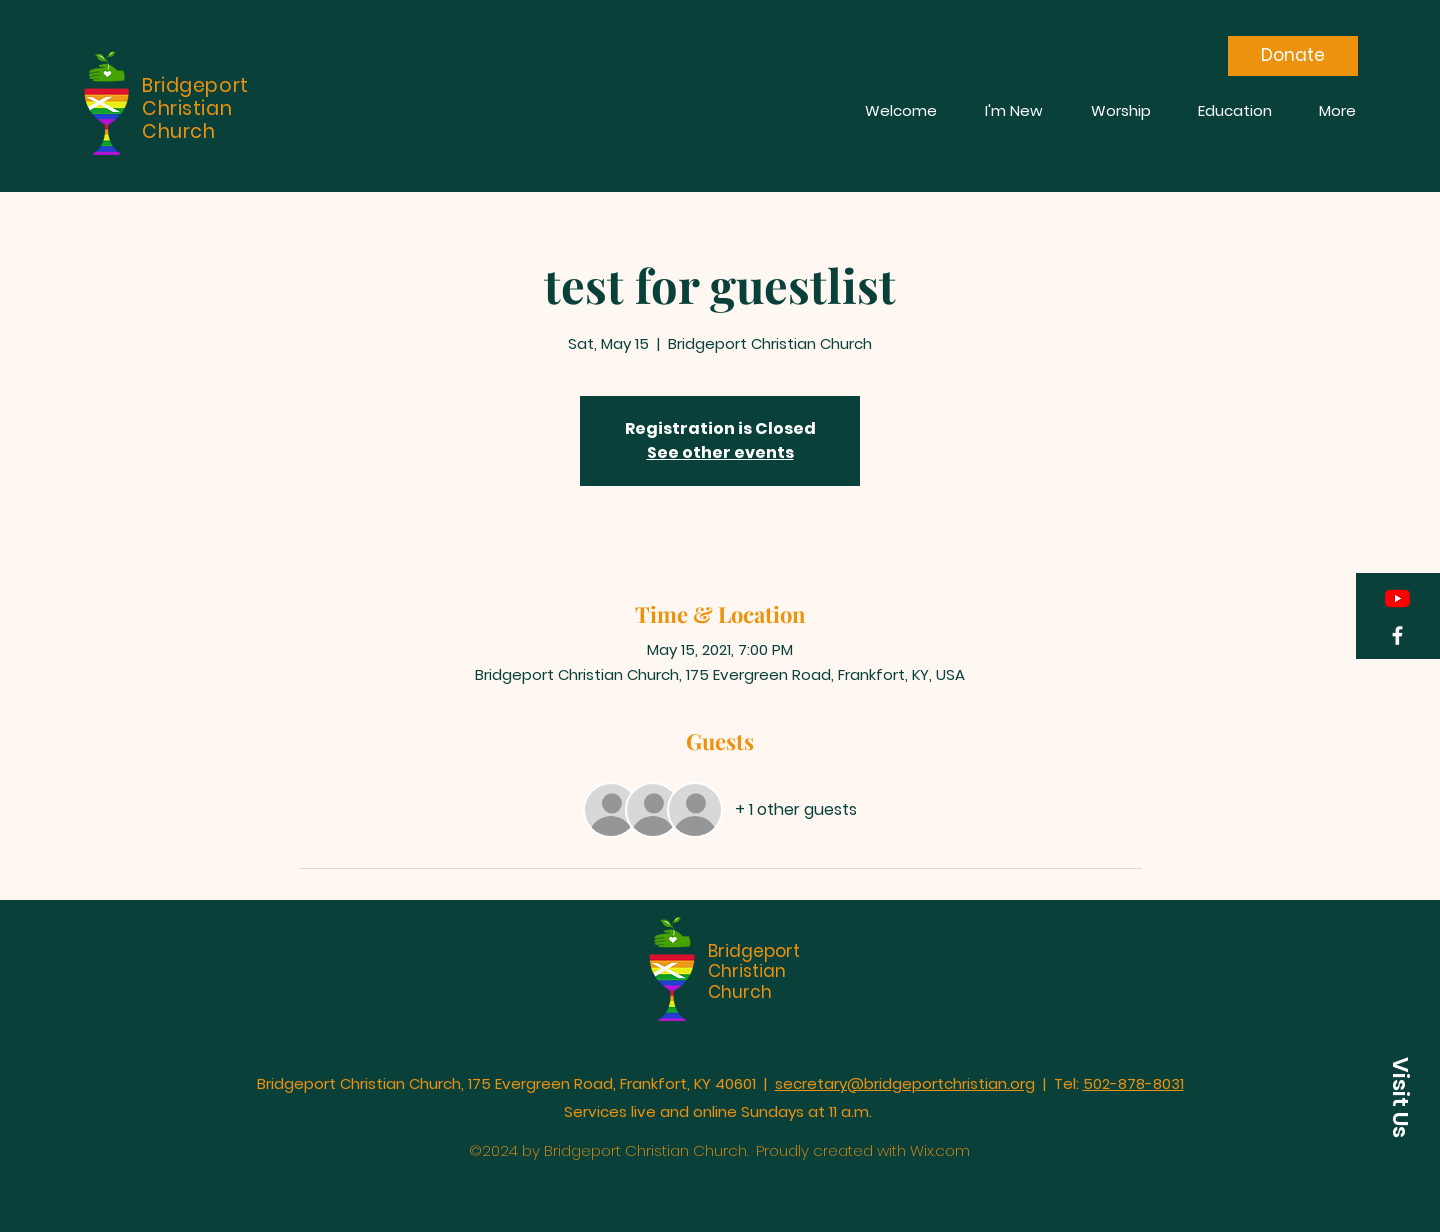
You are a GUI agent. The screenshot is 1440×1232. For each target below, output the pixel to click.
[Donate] (1293, 56)
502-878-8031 (1133, 1083)
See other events (720, 452)
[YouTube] (1397, 598)
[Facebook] (1397, 635)
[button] (1400, 1097)
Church (740, 992)
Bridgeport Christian (754, 961)
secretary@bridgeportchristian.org (905, 1083)
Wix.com (940, 1150)
